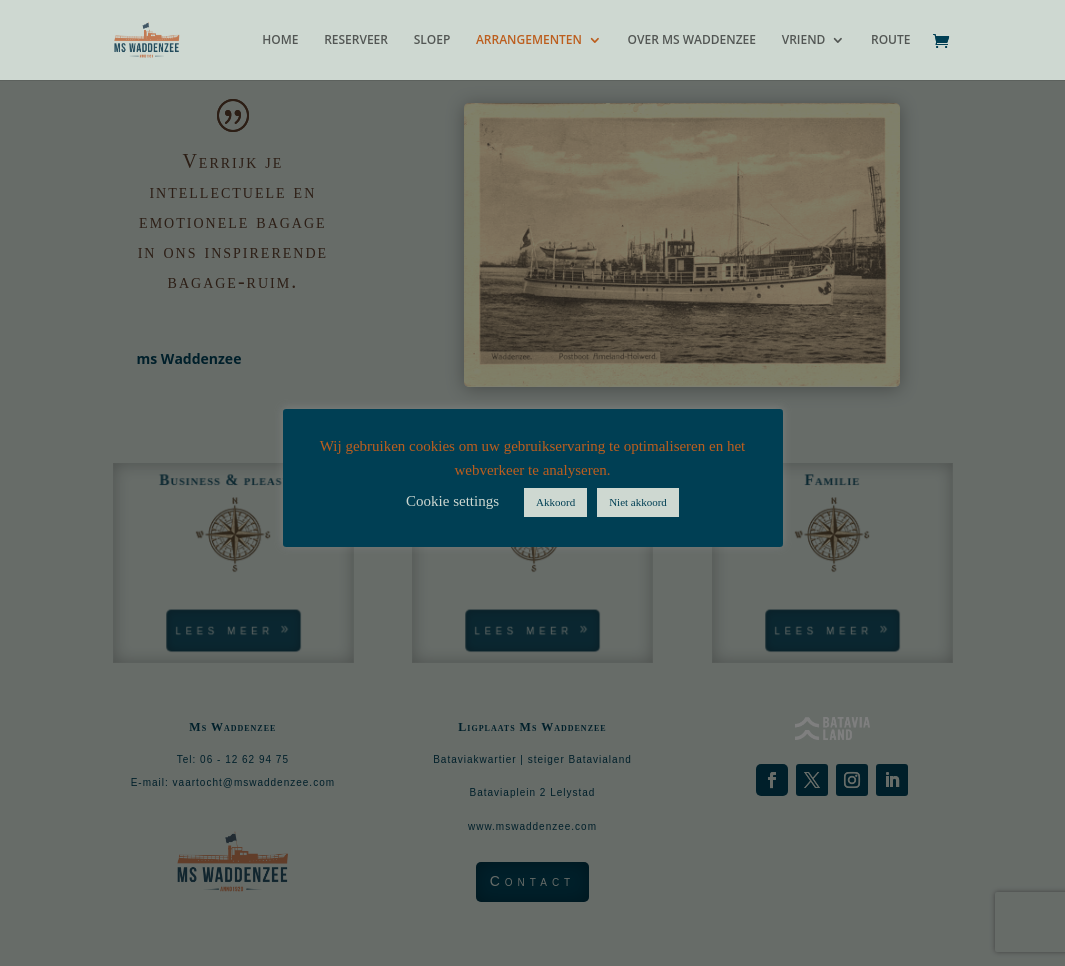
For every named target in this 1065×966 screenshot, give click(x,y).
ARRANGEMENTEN (529, 40)
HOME (280, 40)
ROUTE (891, 40)
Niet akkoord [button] (638, 502)
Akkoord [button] (555, 502)
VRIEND (804, 40)
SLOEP (432, 40)
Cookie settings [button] (452, 501)
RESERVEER (356, 40)
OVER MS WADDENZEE (692, 40)
